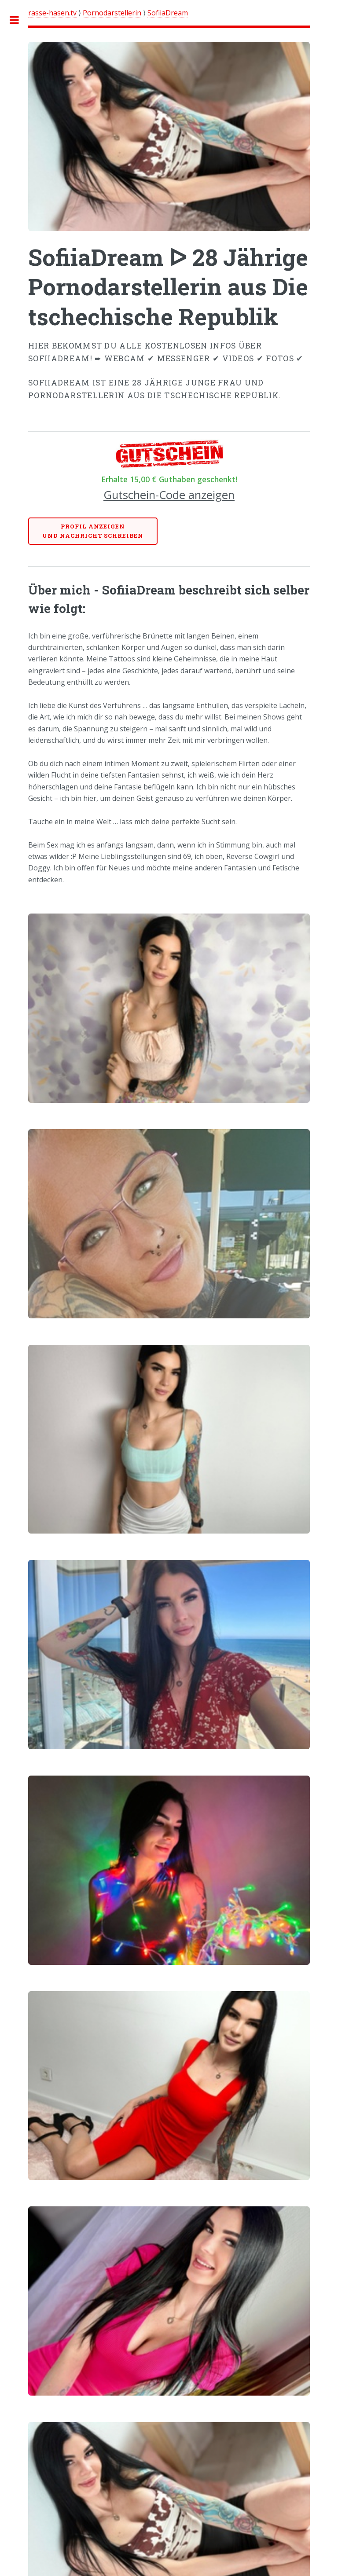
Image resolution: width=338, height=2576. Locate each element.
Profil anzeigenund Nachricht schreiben (92, 531)
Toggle (19, 20)
